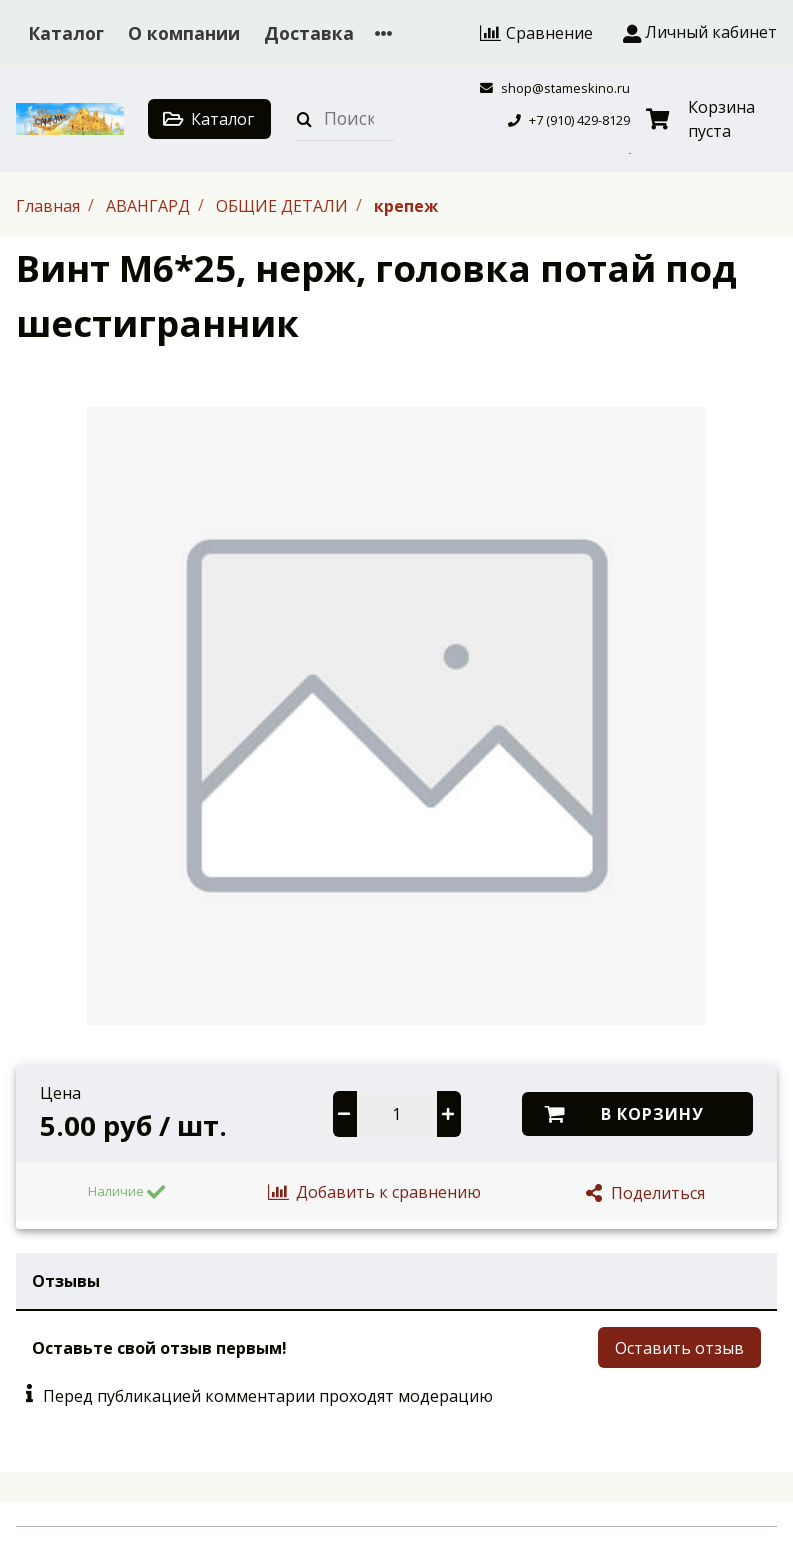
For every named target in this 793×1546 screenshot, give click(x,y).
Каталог (66, 33)
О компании (184, 33)
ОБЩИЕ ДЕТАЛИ (284, 205)
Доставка (309, 33)
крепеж (406, 205)
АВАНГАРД (150, 205)
